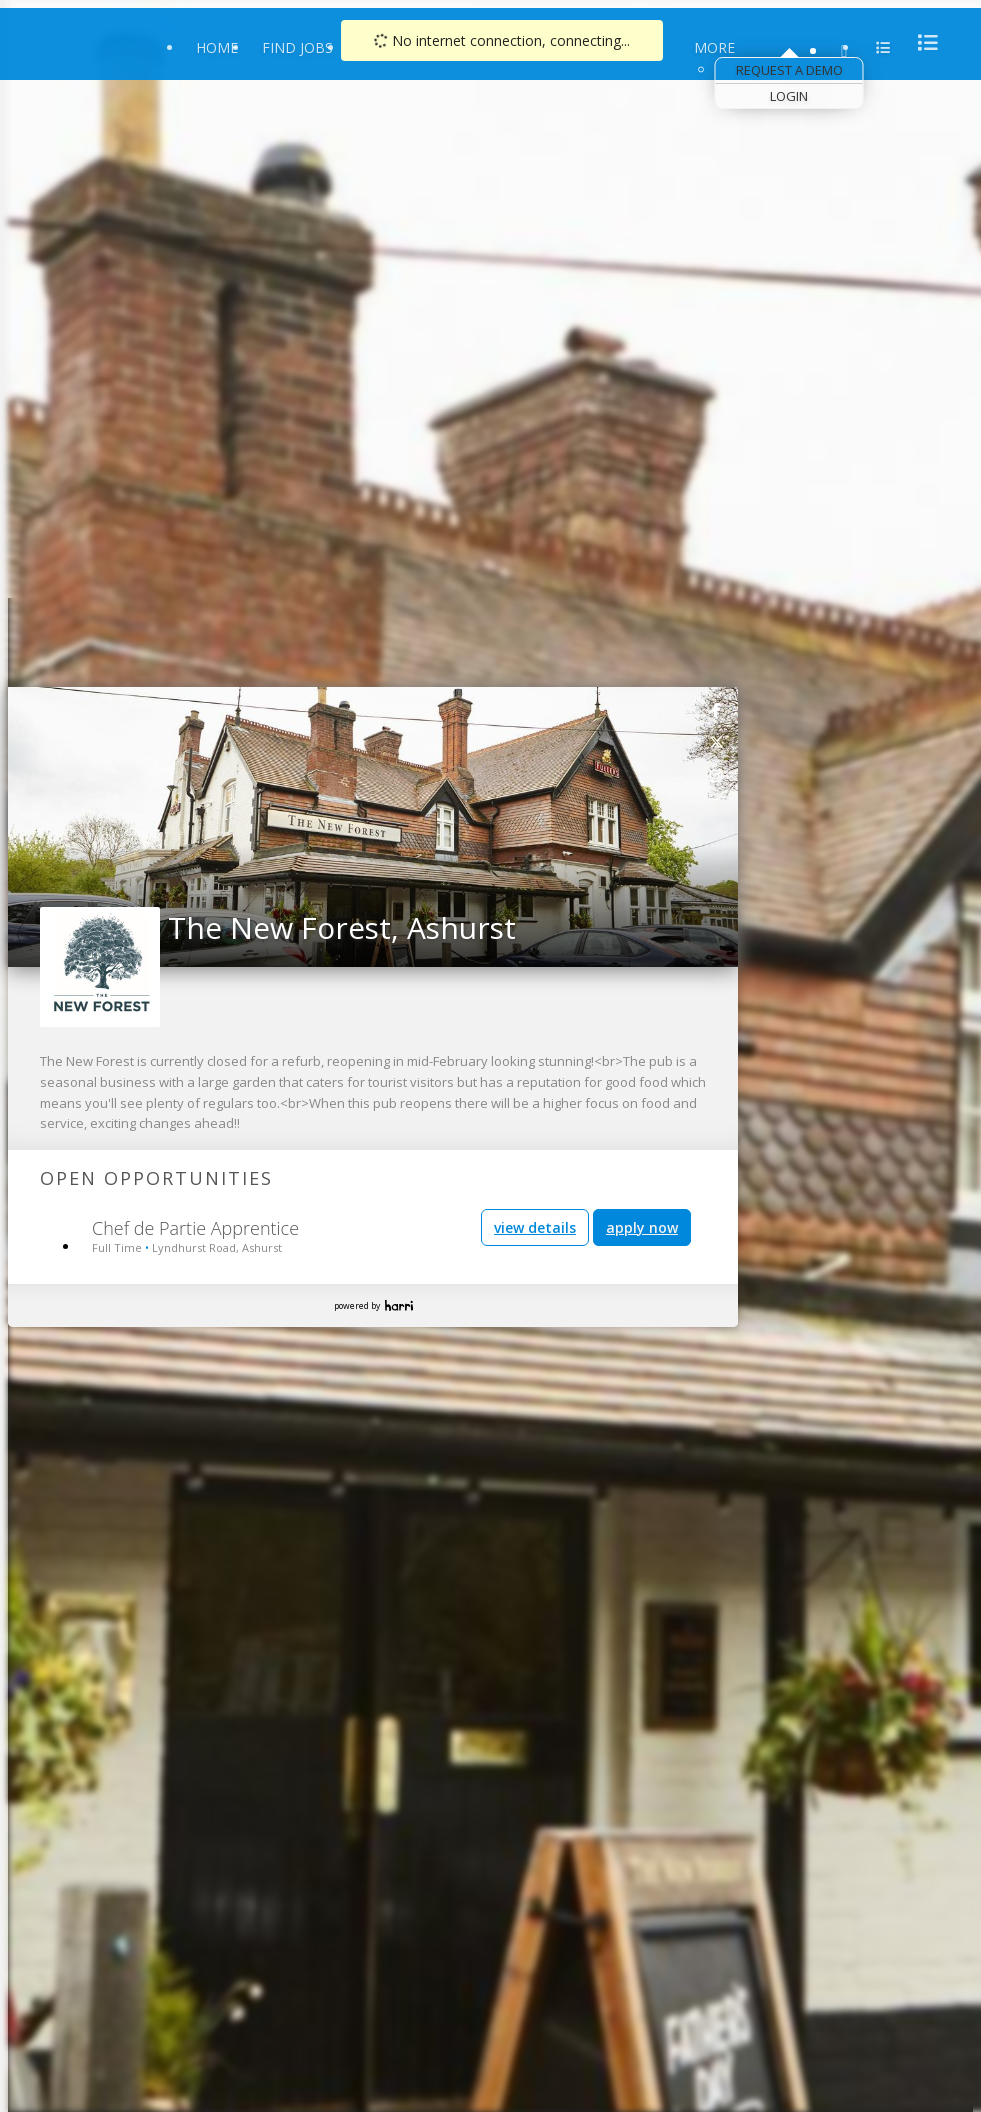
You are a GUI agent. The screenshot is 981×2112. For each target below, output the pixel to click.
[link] (717, 709)
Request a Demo (789, 70)
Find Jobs (297, 47)
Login (789, 96)
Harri (399, 1305)
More (714, 47)
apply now (642, 1227)
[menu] (922, 42)
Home (217, 47)
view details (535, 1227)
